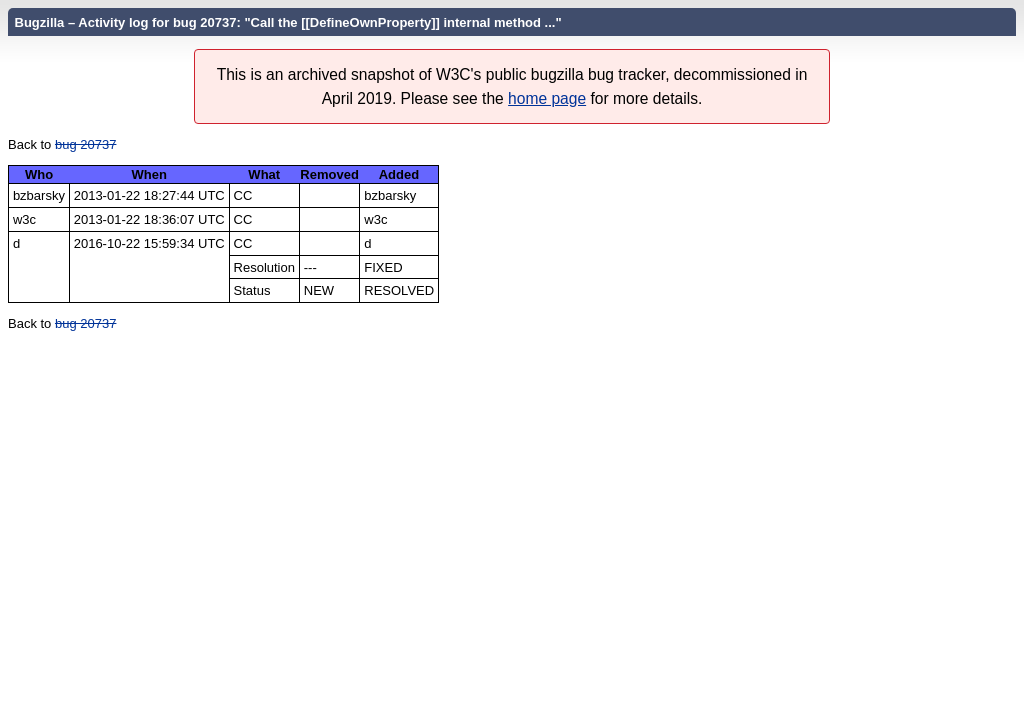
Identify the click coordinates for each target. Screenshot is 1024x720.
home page (547, 98)
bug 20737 (85, 144)
